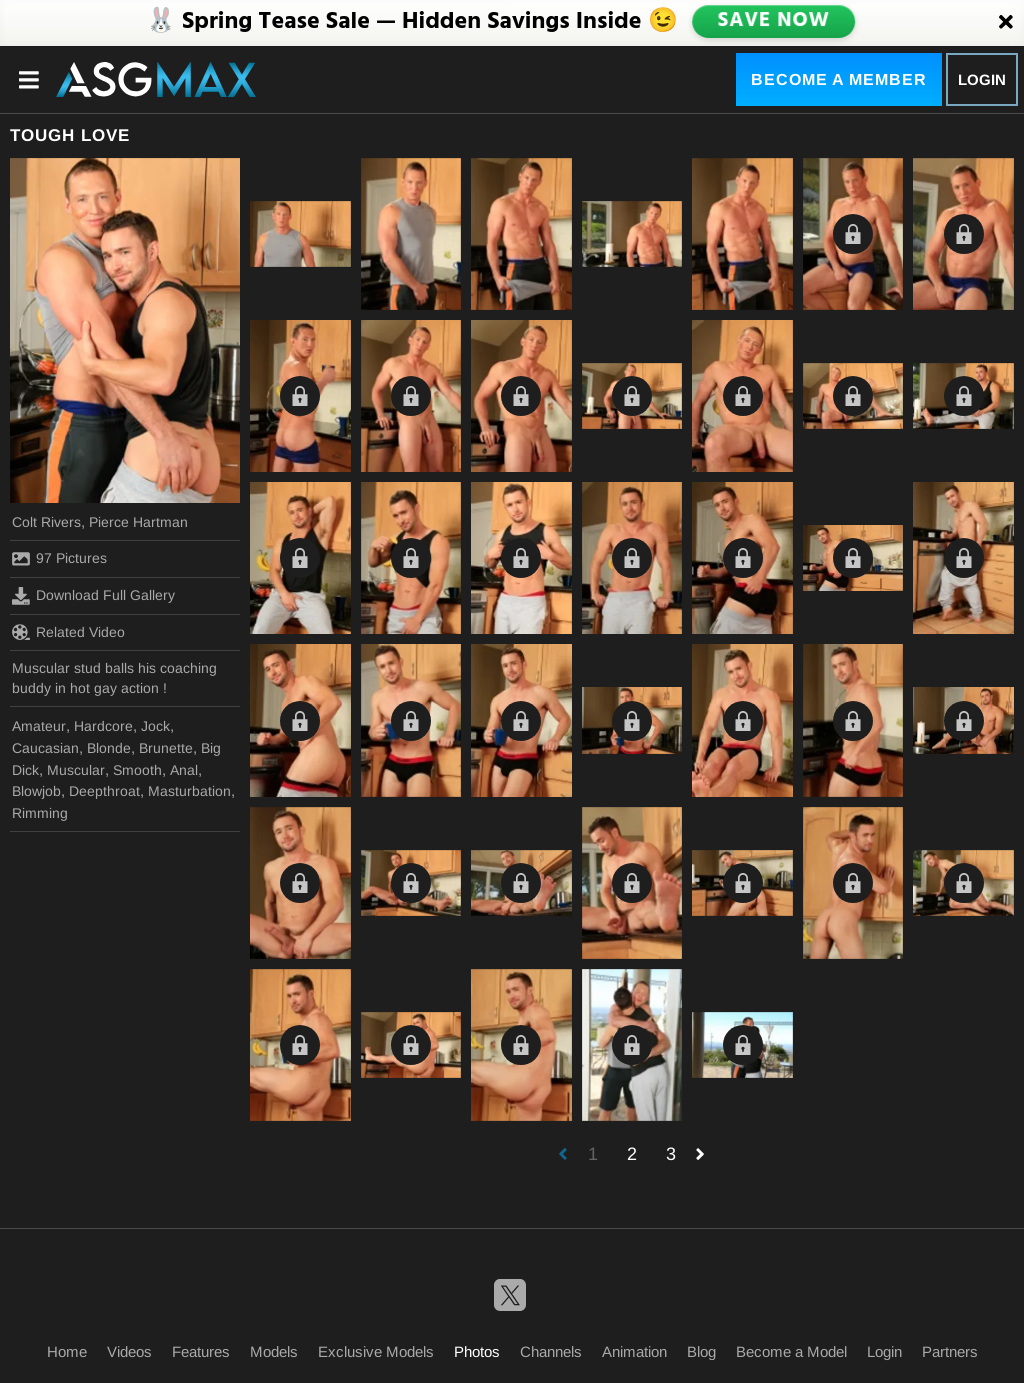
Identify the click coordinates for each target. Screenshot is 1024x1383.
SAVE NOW (773, 22)
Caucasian (45, 748)
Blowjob (36, 791)
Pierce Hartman (138, 522)
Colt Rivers (46, 522)
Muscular (76, 770)
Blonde (109, 748)
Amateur (39, 726)
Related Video (68, 632)
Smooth (137, 770)
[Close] (1006, 23)
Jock (155, 726)
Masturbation (189, 791)
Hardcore (103, 726)
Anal (184, 770)
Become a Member (839, 79)
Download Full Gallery (93, 596)
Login (982, 79)
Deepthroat (104, 791)
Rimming (40, 813)
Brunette (166, 748)
